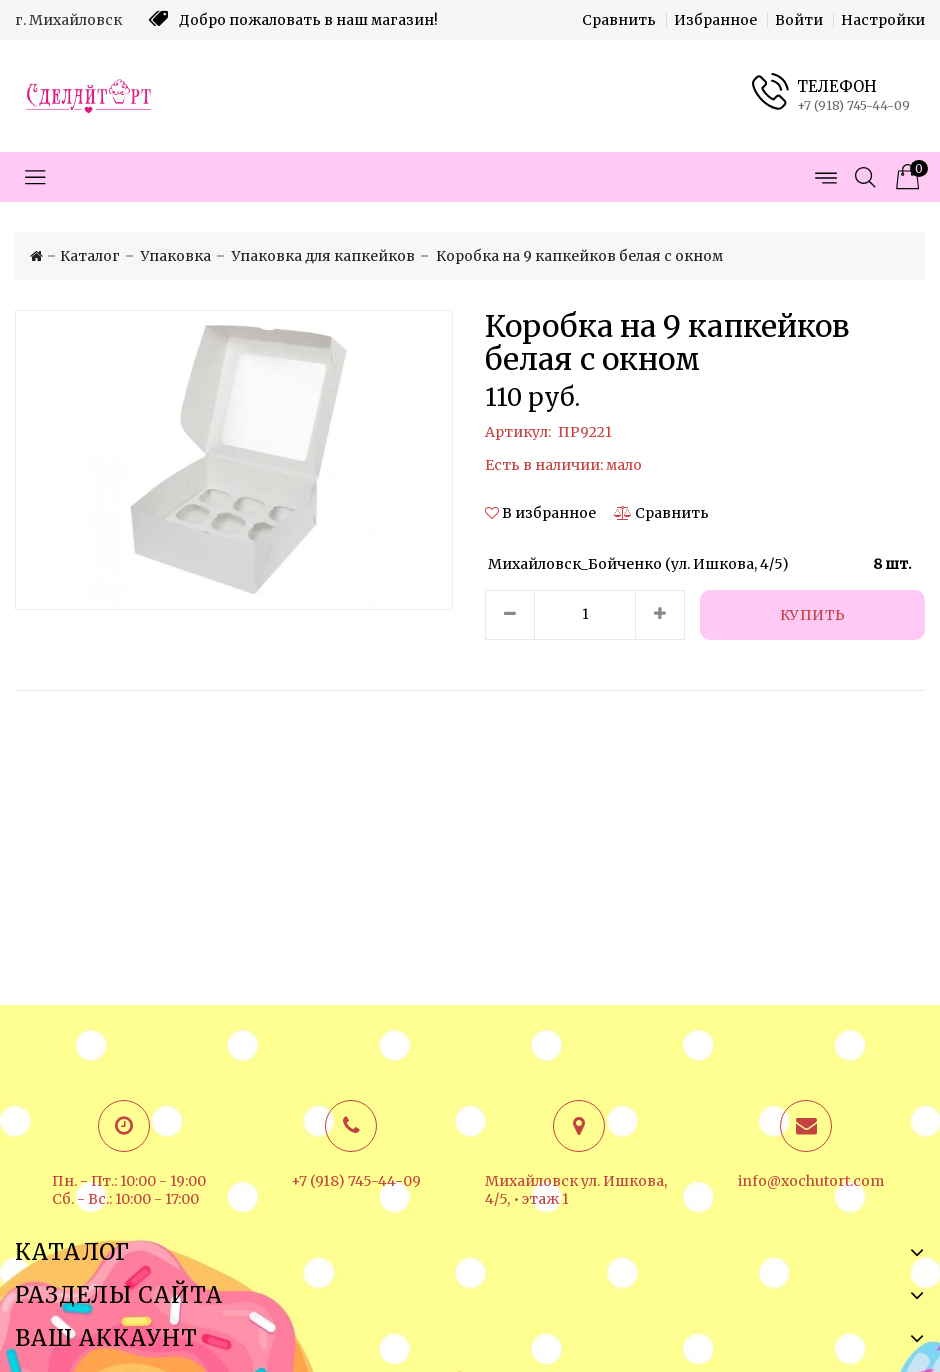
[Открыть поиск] (865, 177)
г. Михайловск (68, 20)
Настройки (883, 20)
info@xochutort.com (811, 1181)
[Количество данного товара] (585, 615)
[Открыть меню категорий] (35, 177)
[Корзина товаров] (905, 177)
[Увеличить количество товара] (660, 615)
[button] (542, 513)
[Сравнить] (661, 513)
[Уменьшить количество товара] (510, 615)
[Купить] (812, 615)
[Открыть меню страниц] (825, 177)
